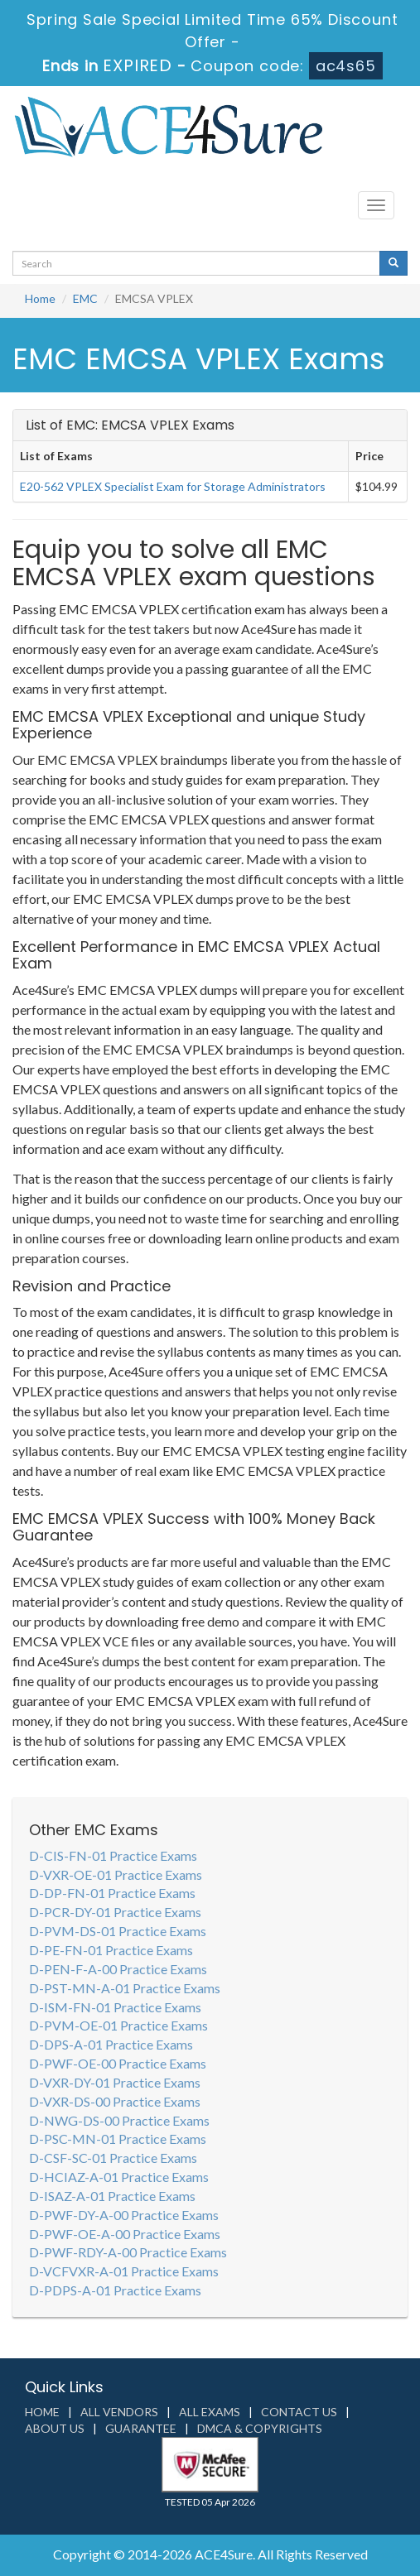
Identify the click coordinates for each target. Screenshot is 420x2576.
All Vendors (119, 2412)
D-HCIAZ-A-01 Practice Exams (119, 2176)
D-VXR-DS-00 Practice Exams (114, 2101)
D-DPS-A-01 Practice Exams (111, 2044)
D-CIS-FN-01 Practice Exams (113, 1855)
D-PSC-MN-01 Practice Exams (117, 2138)
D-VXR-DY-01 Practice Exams (114, 2082)
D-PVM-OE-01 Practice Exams (118, 2025)
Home (40, 298)
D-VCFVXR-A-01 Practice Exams (124, 2271)
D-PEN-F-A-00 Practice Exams (118, 1969)
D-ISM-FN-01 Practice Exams (115, 2007)
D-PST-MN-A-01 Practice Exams (124, 1988)
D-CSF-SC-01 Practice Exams (113, 2157)
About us (54, 2428)
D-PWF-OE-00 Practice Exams (117, 2063)
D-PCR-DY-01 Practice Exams (115, 1912)
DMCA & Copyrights (259, 2428)
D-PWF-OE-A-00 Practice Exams (124, 2234)
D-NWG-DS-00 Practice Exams (119, 2120)
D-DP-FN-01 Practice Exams (112, 1893)
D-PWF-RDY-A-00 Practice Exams (128, 2252)
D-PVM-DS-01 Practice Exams (117, 1931)
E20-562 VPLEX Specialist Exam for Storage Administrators (173, 486)
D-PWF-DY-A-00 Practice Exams (124, 2215)
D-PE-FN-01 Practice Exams (111, 1950)
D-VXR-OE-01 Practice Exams (115, 1874)
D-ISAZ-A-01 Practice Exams (112, 2196)
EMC (85, 298)
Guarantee (140, 2428)
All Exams (209, 2412)
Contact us (299, 2412)
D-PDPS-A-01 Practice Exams (115, 2290)
